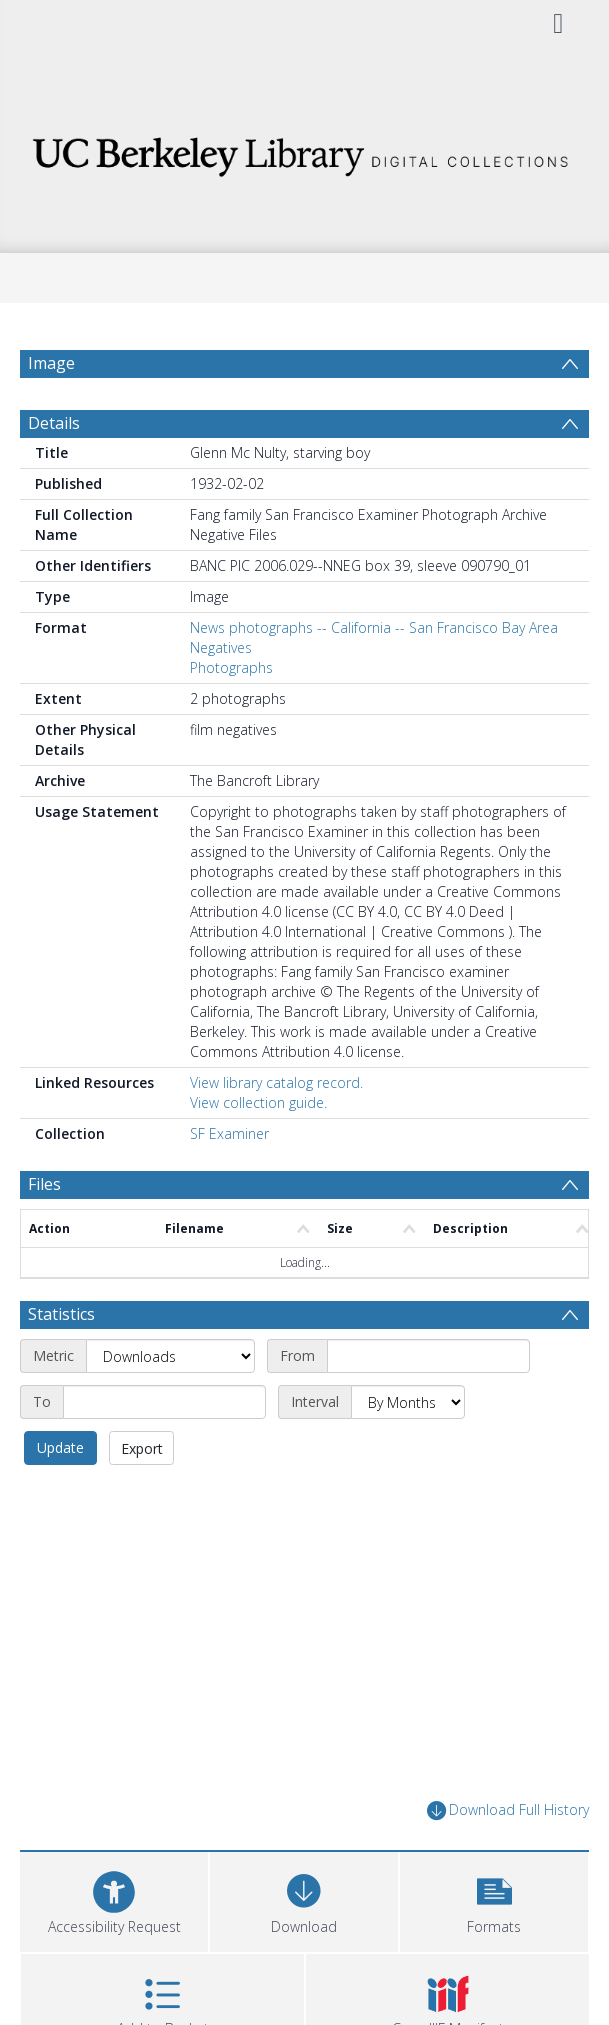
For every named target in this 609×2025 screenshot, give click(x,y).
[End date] (164, 1402)
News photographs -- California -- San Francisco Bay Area (374, 627)
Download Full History (508, 1810)
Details (54, 423)
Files (44, 1184)
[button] (494, 1899)
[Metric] (170, 1356)
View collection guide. (258, 1102)
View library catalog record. (276, 1082)
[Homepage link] (304, 151)
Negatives (221, 647)
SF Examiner (229, 1133)
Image (51, 363)
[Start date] (428, 1356)
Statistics (61, 1314)
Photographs (231, 667)
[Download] (304, 1899)
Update (60, 1447)
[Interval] (408, 1402)
